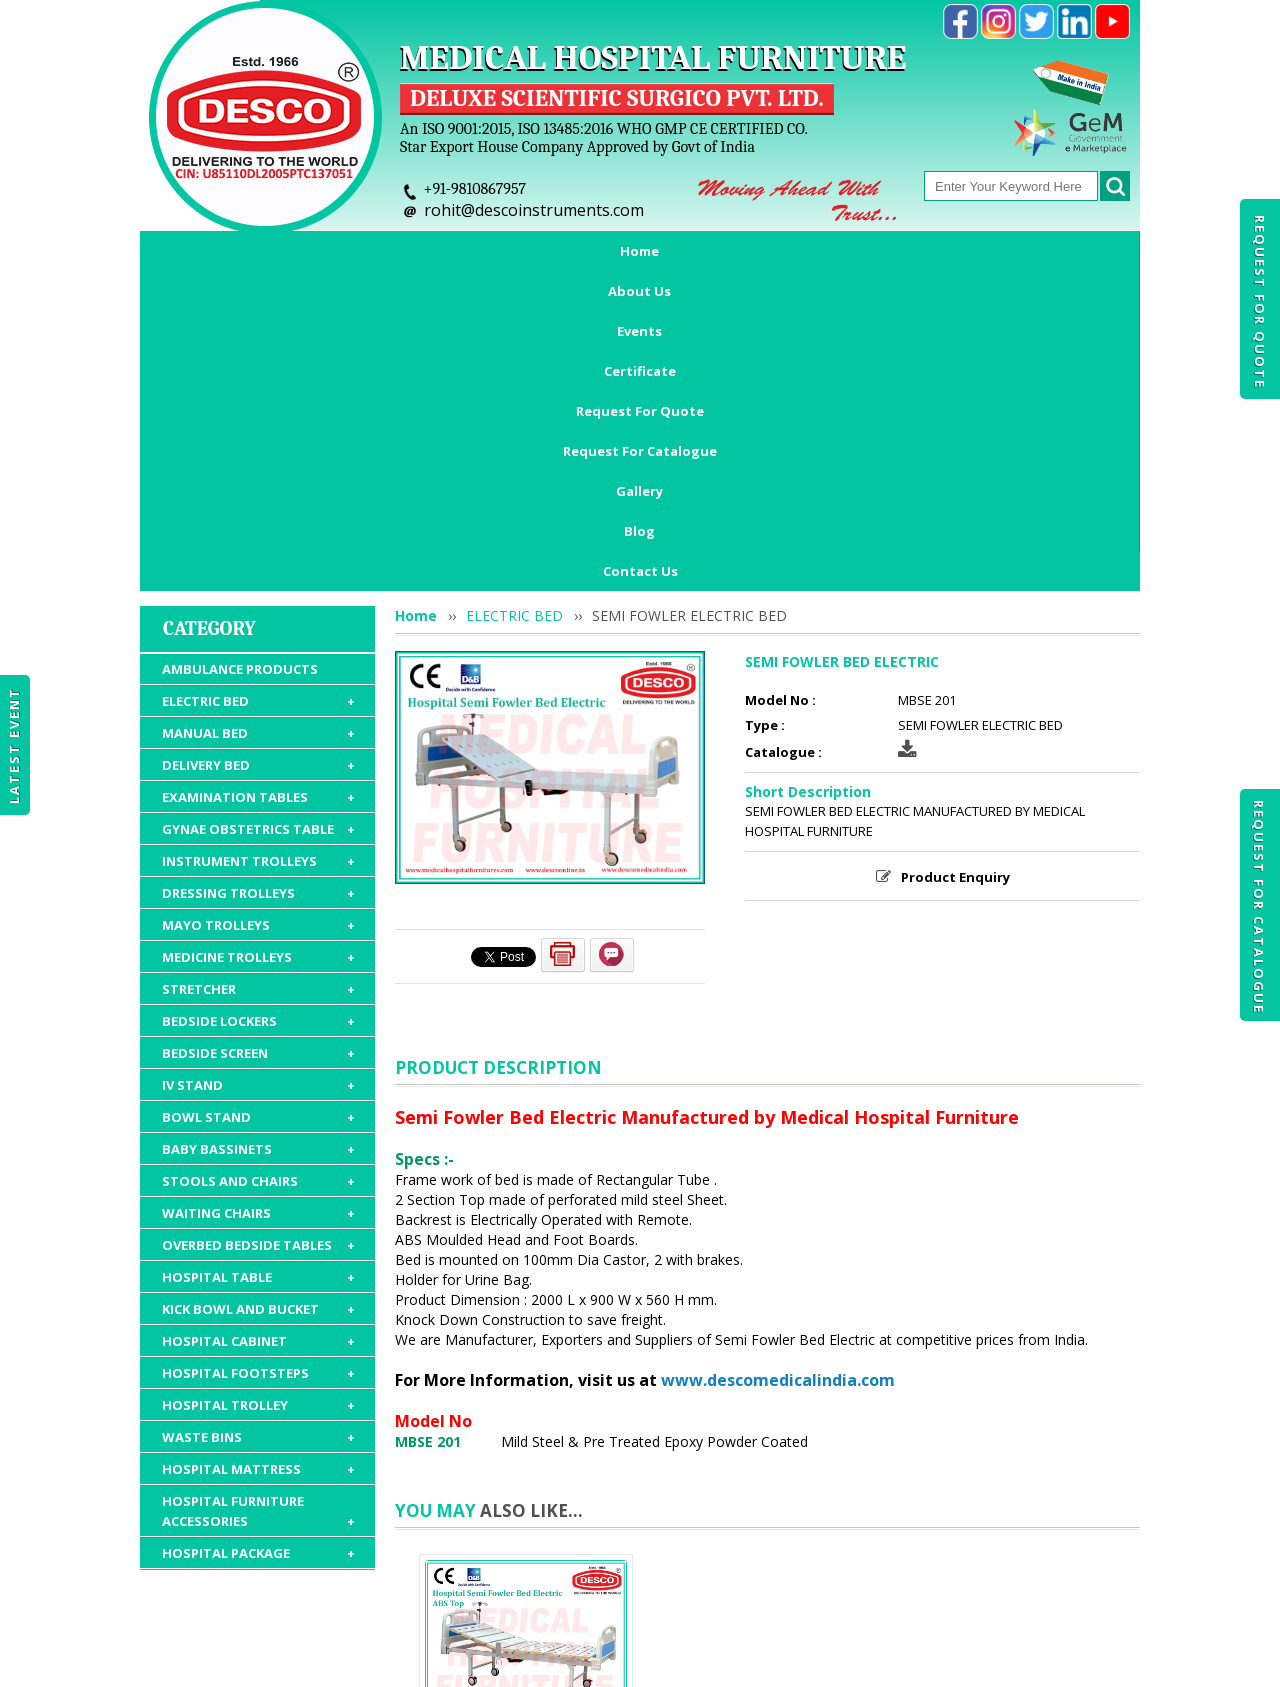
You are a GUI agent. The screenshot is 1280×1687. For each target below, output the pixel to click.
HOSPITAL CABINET (258, 1061)
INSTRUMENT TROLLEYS (258, 581)
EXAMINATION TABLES (258, 517)
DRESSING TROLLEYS (258, 613)
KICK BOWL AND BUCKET (258, 1029)
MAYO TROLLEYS (258, 645)
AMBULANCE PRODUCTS (240, 389)
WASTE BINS (258, 1157)
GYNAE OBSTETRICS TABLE (258, 549)
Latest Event (14, 744)
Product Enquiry (955, 597)
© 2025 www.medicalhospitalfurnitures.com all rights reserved (343, 1662)
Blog (1060, 251)
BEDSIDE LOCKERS (258, 741)
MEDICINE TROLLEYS (258, 677)
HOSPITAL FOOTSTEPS (258, 1093)
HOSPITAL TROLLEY (258, 1125)
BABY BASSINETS (258, 869)
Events (411, 251)
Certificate (512, 251)
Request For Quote (1260, 302)
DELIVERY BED (258, 485)
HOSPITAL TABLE (258, 997)
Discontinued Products (927, 1571)
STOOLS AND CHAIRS (258, 901)
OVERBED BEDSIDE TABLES (258, 965)
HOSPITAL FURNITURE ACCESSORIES (258, 1231)
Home (222, 251)
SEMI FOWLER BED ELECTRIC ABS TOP (526, 1468)
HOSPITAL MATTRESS (258, 1189)
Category (209, 348)
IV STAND (258, 805)
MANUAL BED (258, 453)
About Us (315, 251)
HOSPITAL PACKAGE (258, 1273)
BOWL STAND (258, 837)
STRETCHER (258, 709)
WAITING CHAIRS (258, 933)
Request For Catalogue (1259, 907)
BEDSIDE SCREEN (258, 773)
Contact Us (640, 291)
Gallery (979, 251)
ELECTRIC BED (258, 421)
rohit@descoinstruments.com (534, 210)
